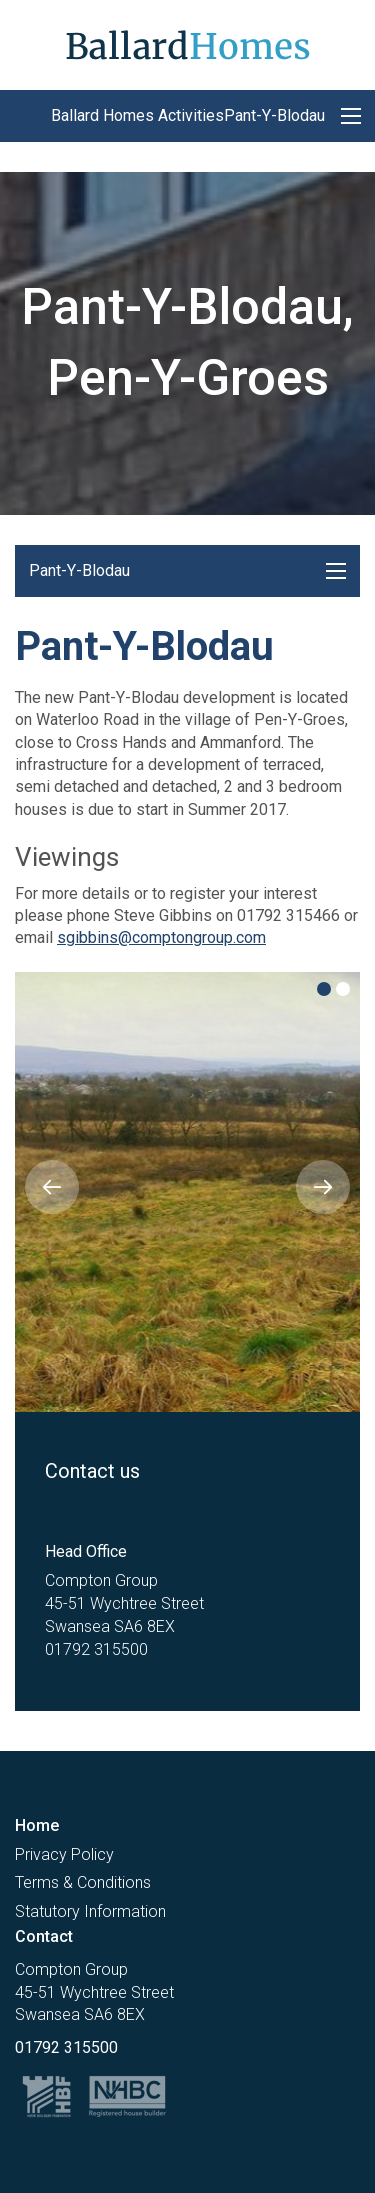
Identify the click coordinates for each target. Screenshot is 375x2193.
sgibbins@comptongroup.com (161, 937)
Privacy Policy (64, 1854)
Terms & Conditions (83, 1882)
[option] (187, 1192)
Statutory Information (90, 1911)
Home (37, 1825)
